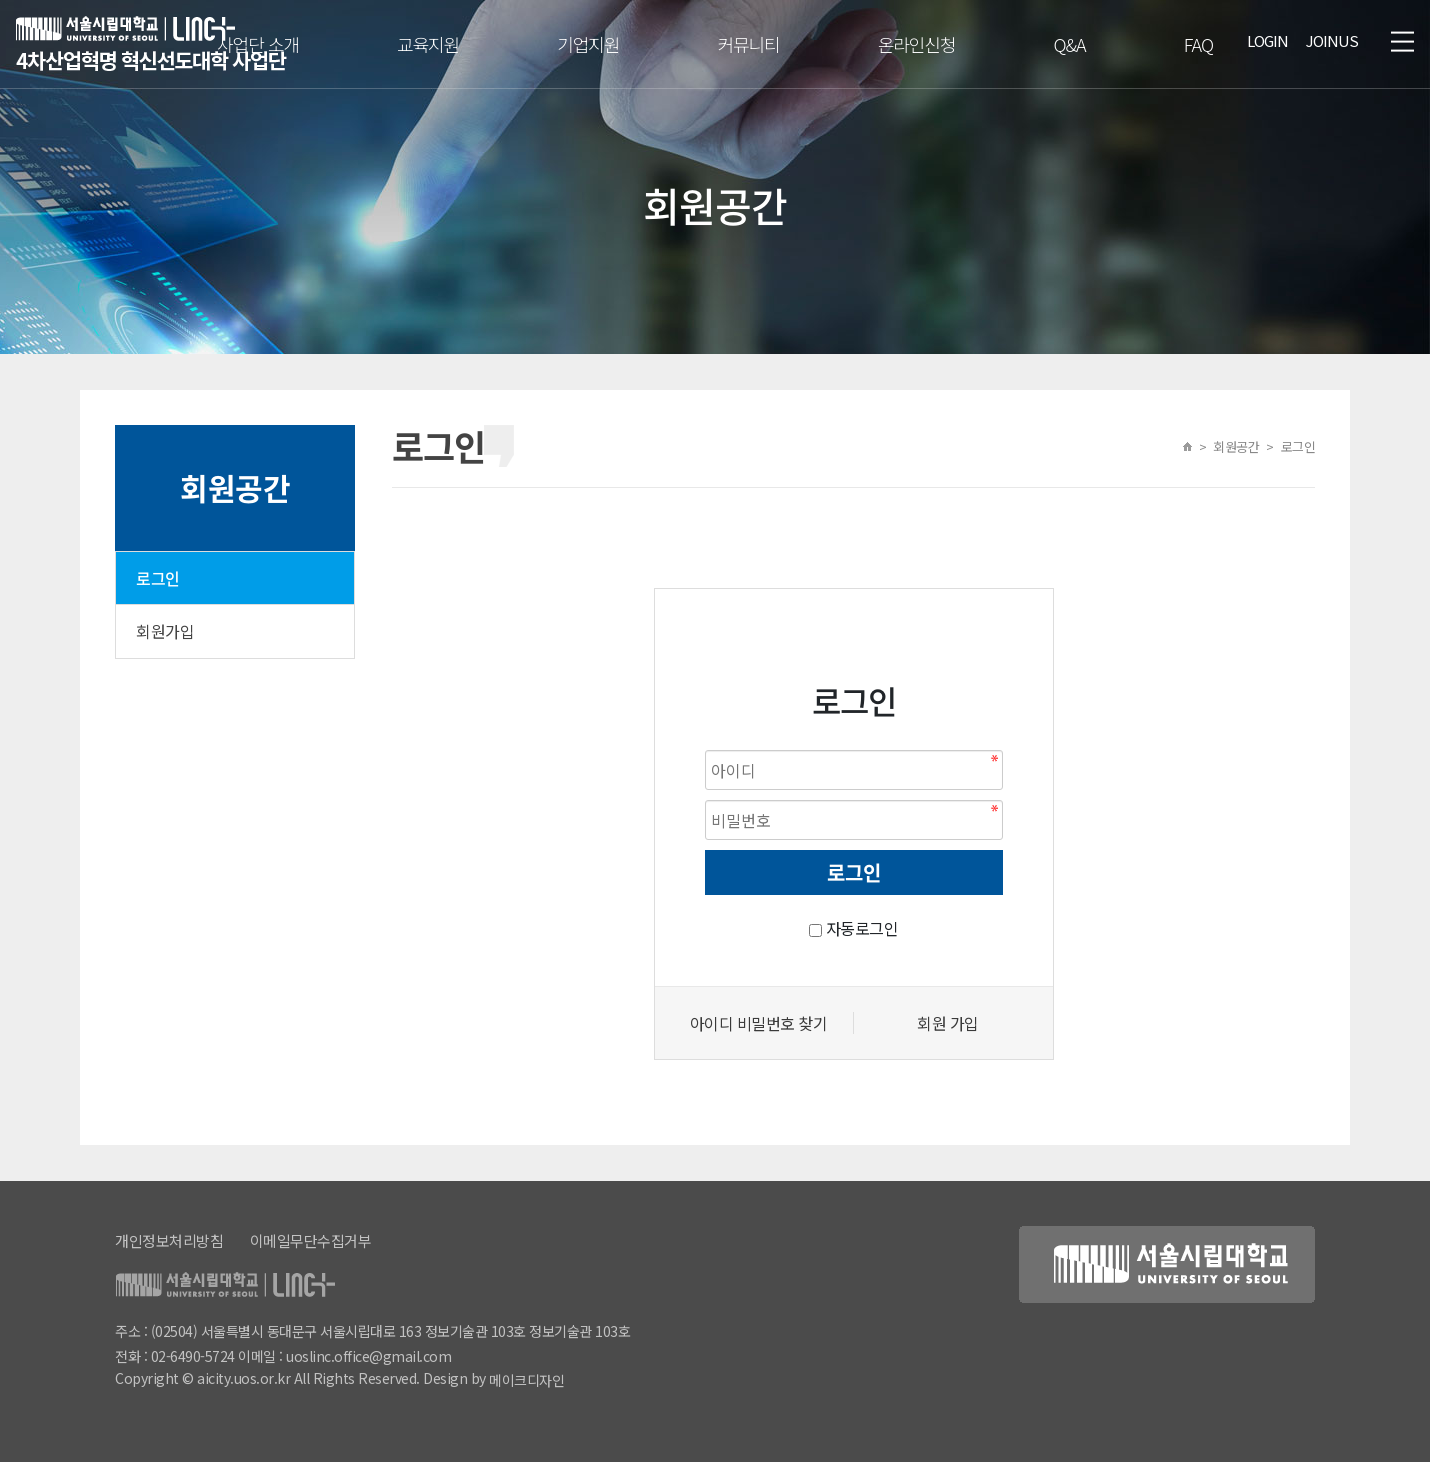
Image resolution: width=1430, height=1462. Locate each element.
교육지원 (428, 44)
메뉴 (1402, 41)
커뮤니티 (748, 44)
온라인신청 (917, 44)
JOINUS (1332, 40)
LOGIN (1267, 40)
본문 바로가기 (0, 0)
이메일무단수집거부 (311, 1240)
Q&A (1069, 44)
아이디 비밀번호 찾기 (759, 1023)
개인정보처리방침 (169, 1240)
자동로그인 (862, 928)
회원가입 (165, 631)
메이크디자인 (526, 1380)
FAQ (1198, 44)
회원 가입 (948, 1023)
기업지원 (588, 44)
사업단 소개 (258, 44)
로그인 (158, 578)
